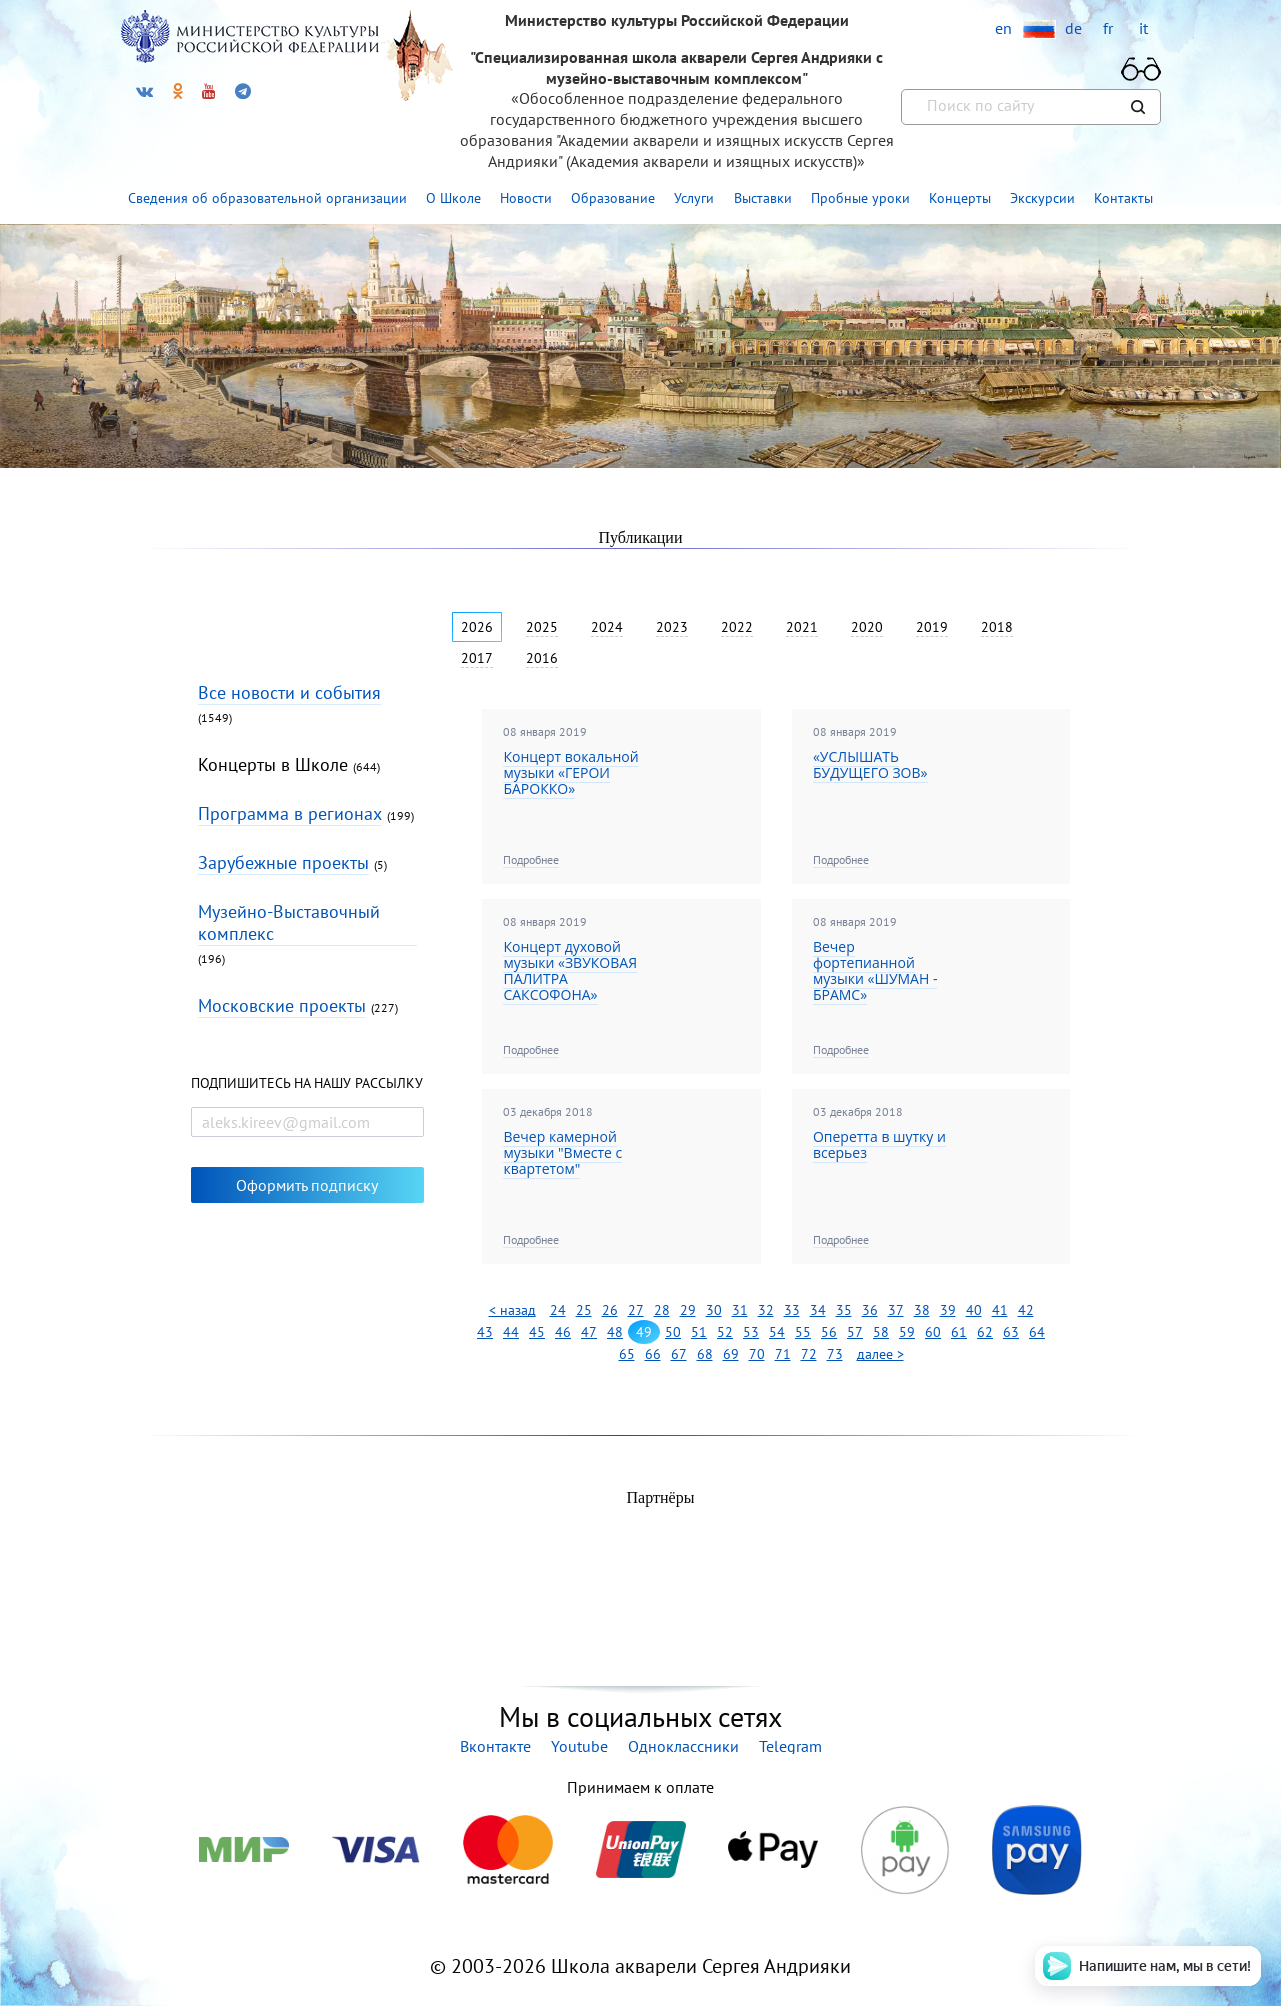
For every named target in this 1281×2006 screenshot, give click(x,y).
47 (589, 1332)
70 (757, 1354)
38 (922, 1310)
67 (679, 1354)
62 (985, 1332)
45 (537, 1332)
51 (699, 1332)
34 (818, 1310)
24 (558, 1310)
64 (1037, 1332)
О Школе (453, 198)
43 (485, 1332)
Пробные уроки (860, 198)
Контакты (1123, 198)
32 (766, 1310)
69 (731, 1354)
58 (881, 1332)
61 (959, 1332)
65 (627, 1354)
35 (844, 1310)
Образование (613, 198)
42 (1026, 1310)
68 (705, 1354)
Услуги (694, 198)
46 (563, 1332)
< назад (512, 1310)
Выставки (763, 198)
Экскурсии (1042, 198)
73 (835, 1354)
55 (803, 1332)
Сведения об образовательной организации (267, 198)
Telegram (790, 1746)
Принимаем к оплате (640, 1787)
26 (610, 1310)
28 (662, 1310)
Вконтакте (495, 1746)
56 (829, 1332)
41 (1000, 1310)
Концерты (960, 198)
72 (809, 1354)
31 (740, 1310)
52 (725, 1332)
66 (653, 1354)
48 (615, 1332)
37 (896, 1310)
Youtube (579, 1746)
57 (855, 1332)
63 (1011, 1332)
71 (783, 1354)
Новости (526, 198)
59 (907, 1332)
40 (974, 1310)
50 (673, 1332)
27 (636, 1310)
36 (870, 1310)
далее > (880, 1354)
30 (714, 1310)
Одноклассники (683, 1746)
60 (933, 1332)
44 (511, 1332)
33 (792, 1310)
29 (688, 1310)
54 (777, 1332)
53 (751, 1332)
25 (584, 1310)
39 (948, 1310)
